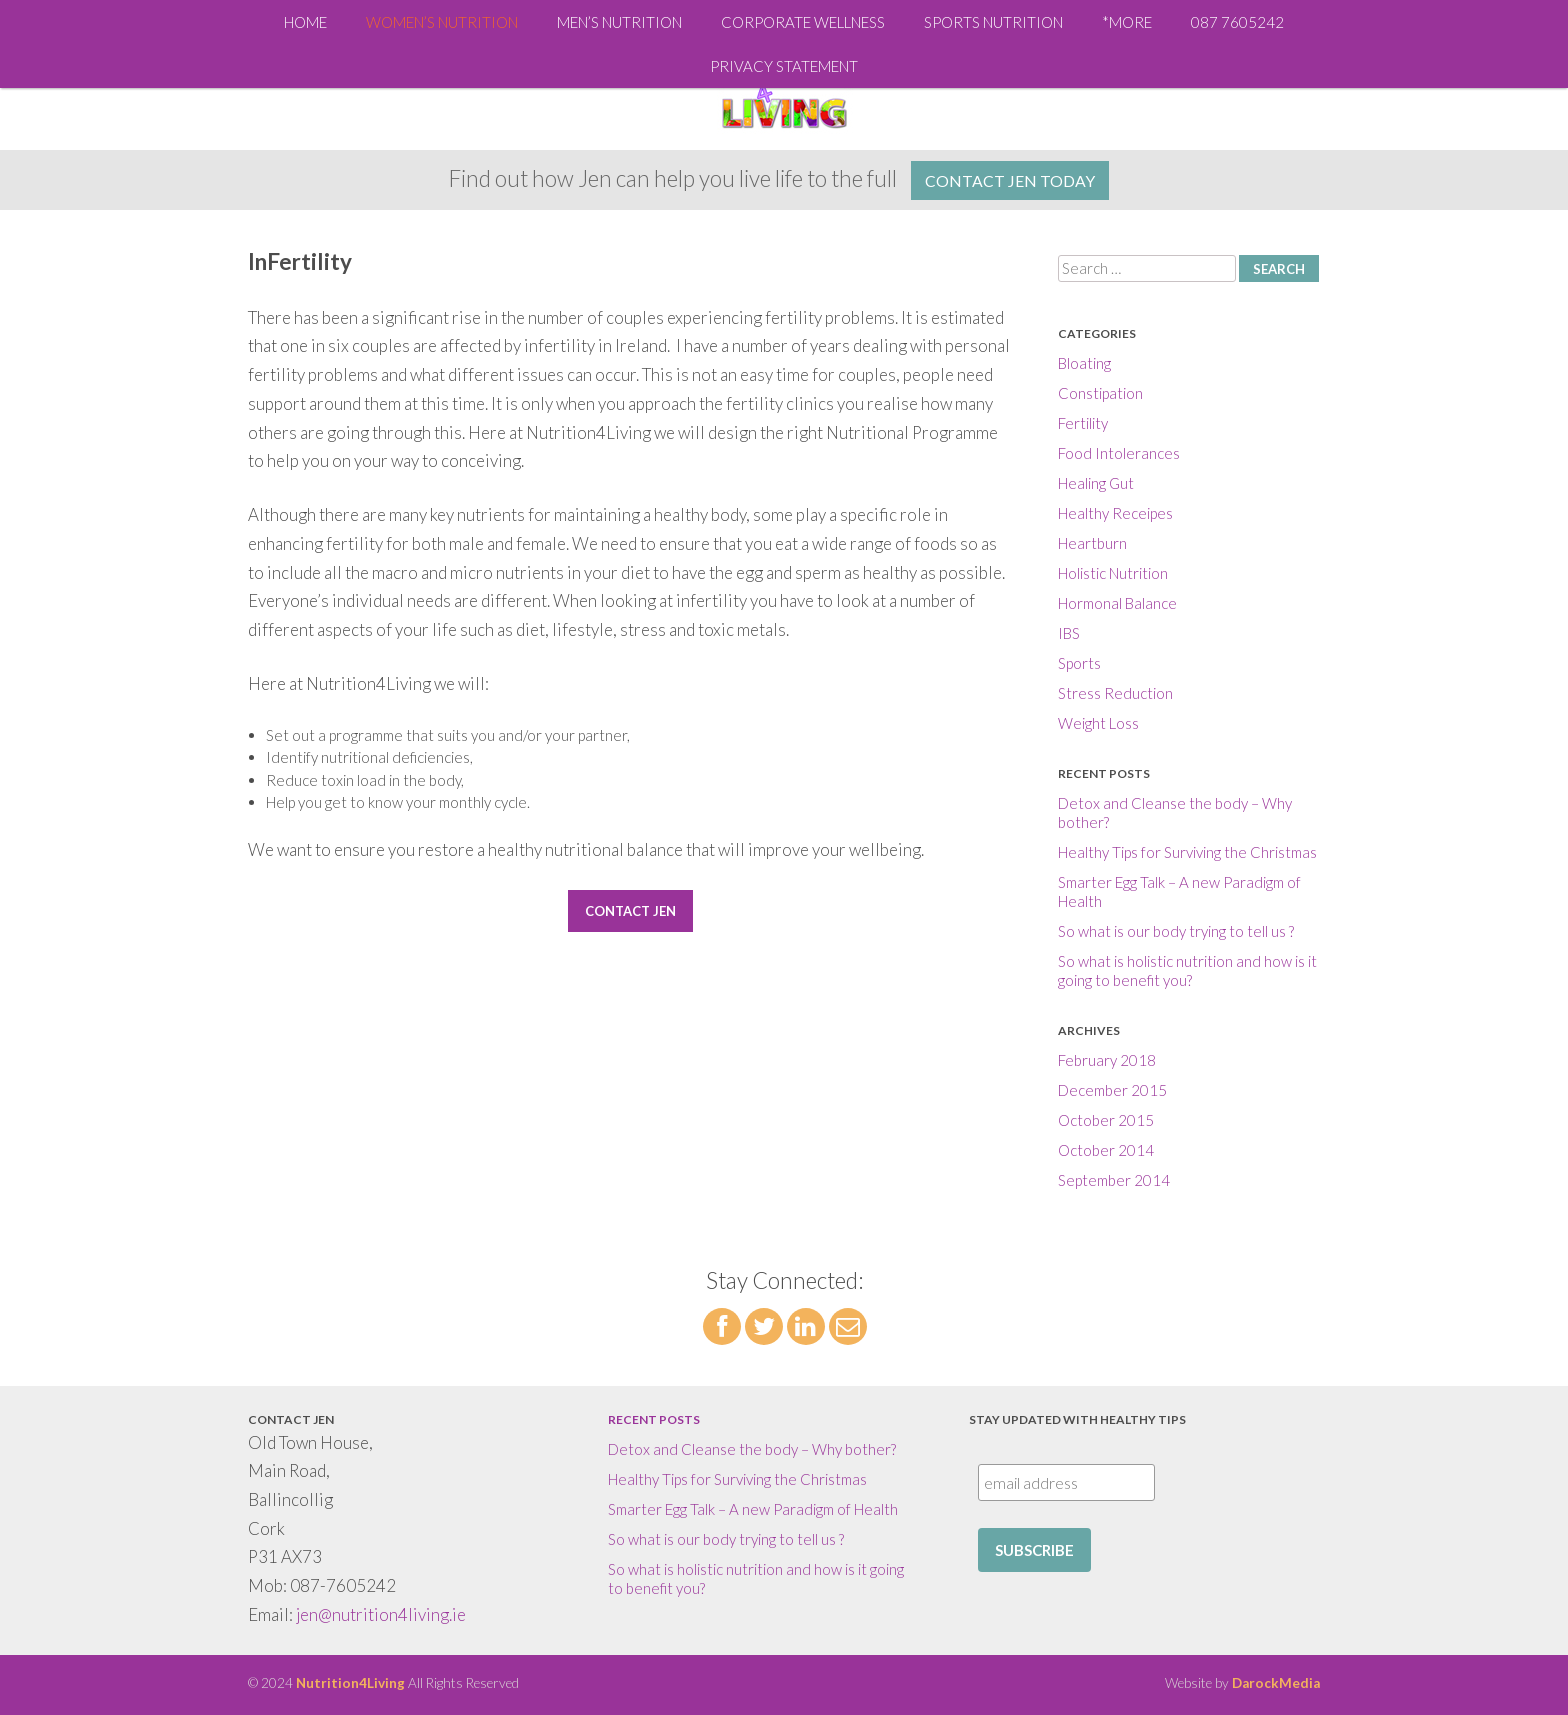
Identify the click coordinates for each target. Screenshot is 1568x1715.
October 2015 (1106, 1120)
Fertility (1083, 423)
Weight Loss (1098, 723)
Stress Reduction (1115, 693)
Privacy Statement (784, 66)
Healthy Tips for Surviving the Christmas (1187, 852)
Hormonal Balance (1117, 603)
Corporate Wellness (803, 22)
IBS (1069, 633)
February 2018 (1107, 1060)
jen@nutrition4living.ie (381, 1614)
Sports (1079, 663)
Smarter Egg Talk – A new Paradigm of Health (753, 1509)
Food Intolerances (1119, 453)
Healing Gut (1096, 483)
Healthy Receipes (1115, 513)
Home (305, 22)
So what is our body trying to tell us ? (1176, 931)
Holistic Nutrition (1113, 573)
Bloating (1084, 363)
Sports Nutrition (993, 22)
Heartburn (1092, 543)
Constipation (1100, 393)
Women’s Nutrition (442, 22)
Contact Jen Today (1010, 180)
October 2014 (1106, 1150)
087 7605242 (1237, 22)
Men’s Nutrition (619, 22)
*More (1127, 22)
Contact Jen (630, 911)
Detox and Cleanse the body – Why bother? (752, 1449)
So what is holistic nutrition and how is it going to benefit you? (1187, 970)
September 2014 (1114, 1180)
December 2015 (1112, 1090)
